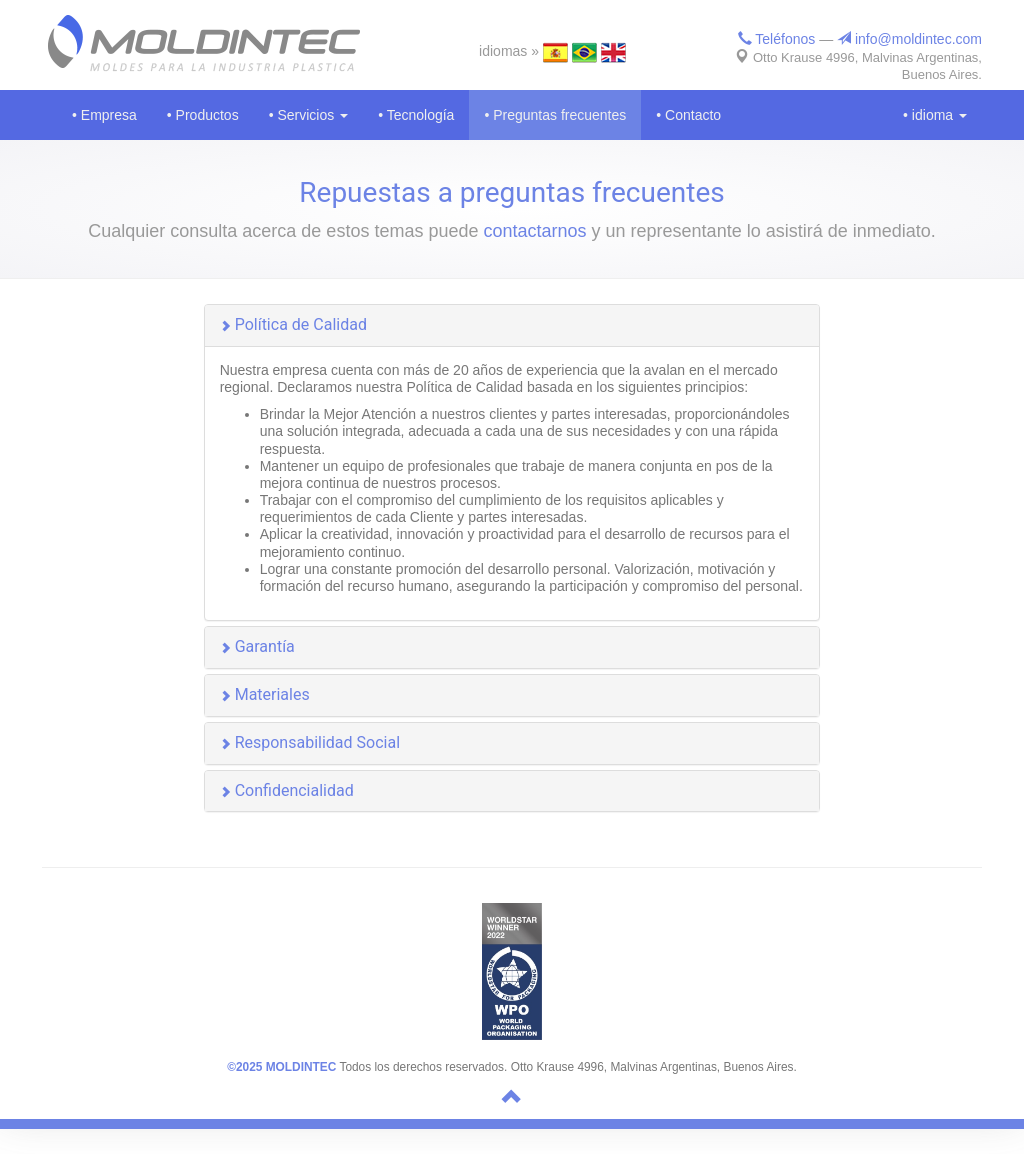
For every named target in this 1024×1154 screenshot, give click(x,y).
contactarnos (534, 231)
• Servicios (308, 115)
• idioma (935, 115)
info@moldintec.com (909, 39)
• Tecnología (416, 115)
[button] (512, 325)
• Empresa (104, 115)
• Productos (203, 115)
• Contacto (688, 115)
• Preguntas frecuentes (555, 115)
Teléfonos (777, 39)
